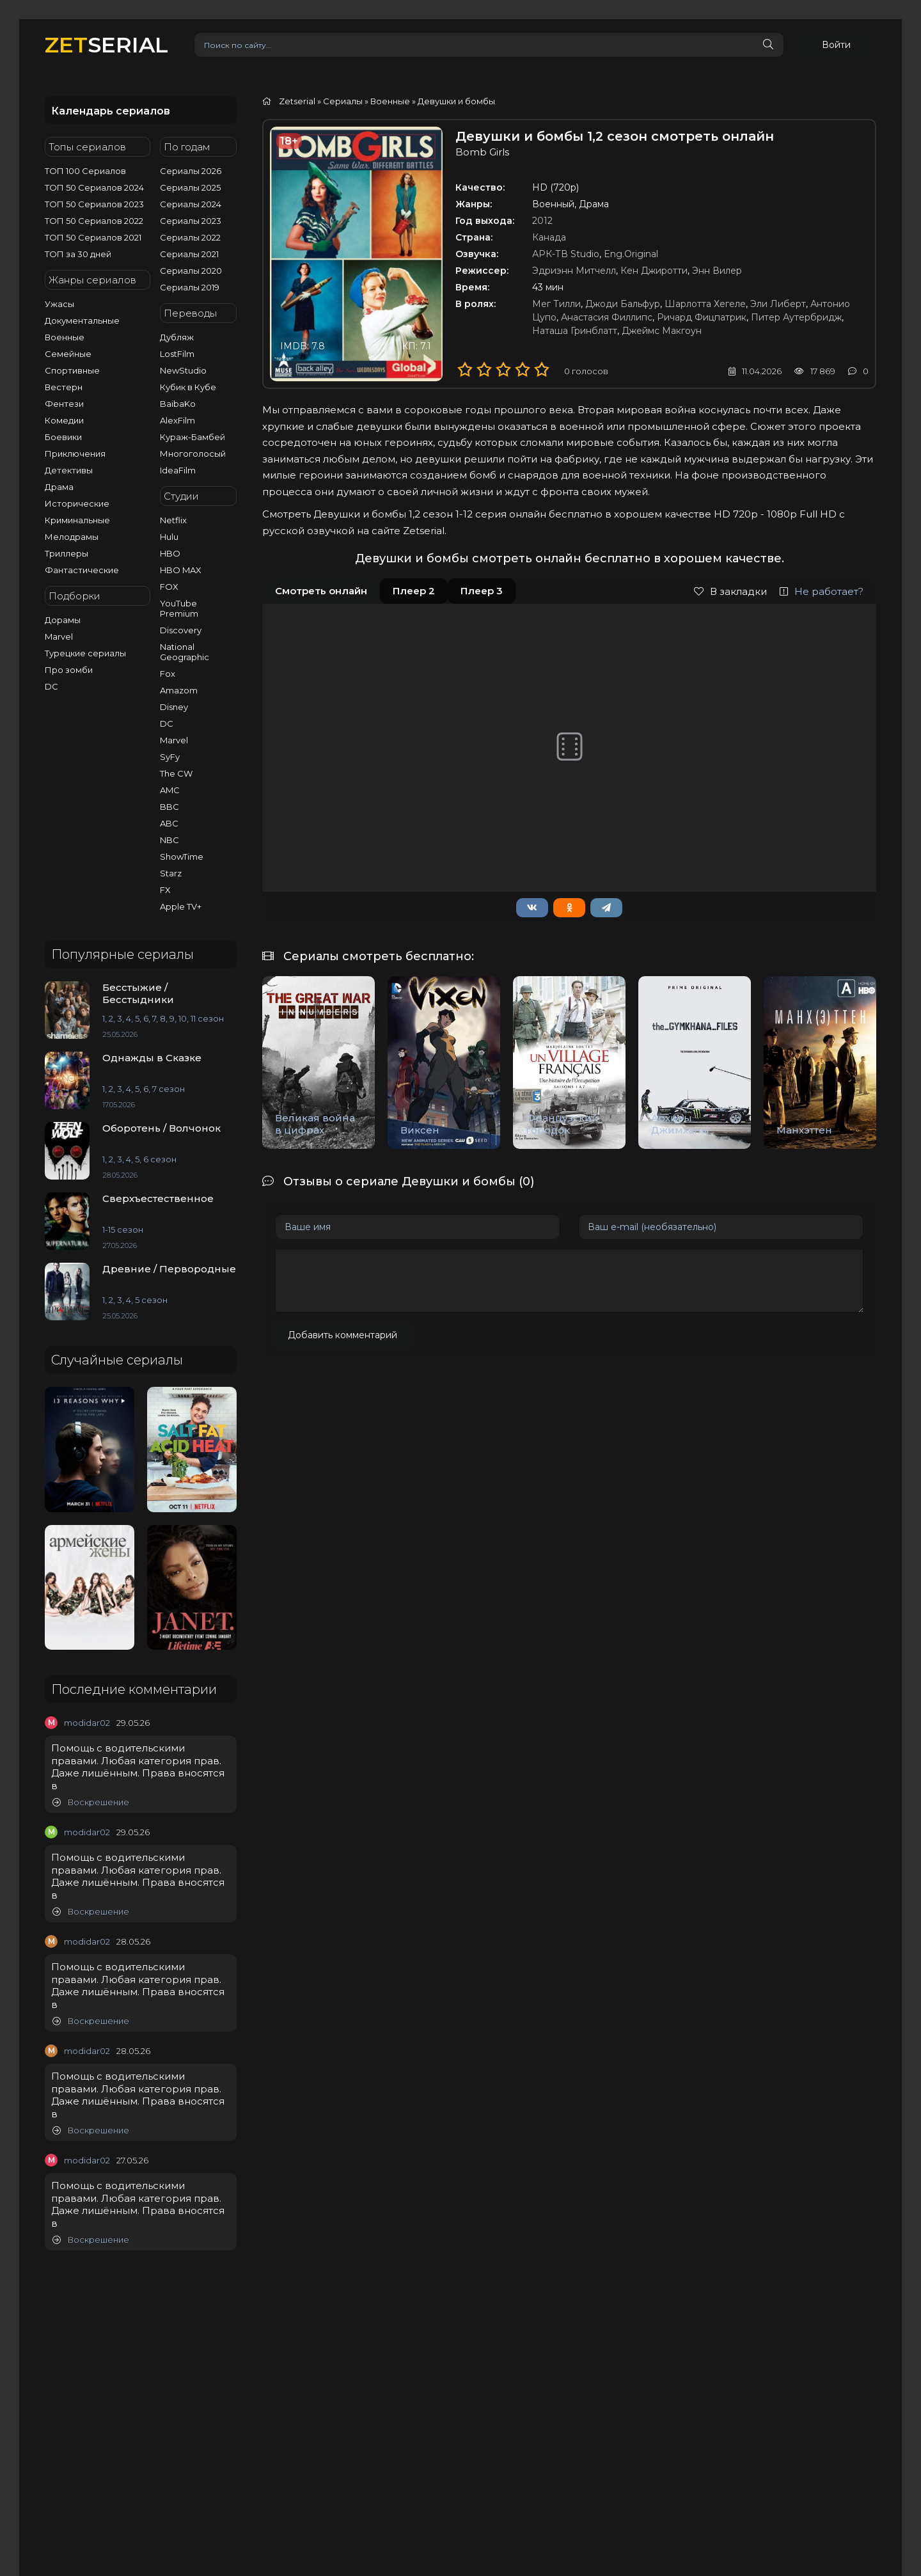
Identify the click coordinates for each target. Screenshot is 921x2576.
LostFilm (177, 354)
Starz (171, 873)
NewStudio (183, 370)
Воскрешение (90, 1802)
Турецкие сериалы (85, 653)
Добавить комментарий (342, 1335)
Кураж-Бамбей (192, 437)
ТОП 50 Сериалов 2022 (94, 221)
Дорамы (63, 620)
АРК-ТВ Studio (565, 254)
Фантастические (82, 570)
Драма (59, 487)
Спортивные (72, 370)
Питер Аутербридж (796, 317)
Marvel (59, 636)
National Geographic (184, 652)
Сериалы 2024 (190, 204)
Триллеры (66, 553)
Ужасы (59, 304)
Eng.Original (631, 254)
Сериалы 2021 (189, 254)
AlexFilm (177, 420)
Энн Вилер (717, 270)
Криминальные (77, 520)
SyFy (170, 757)
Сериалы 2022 (190, 237)
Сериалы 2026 (190, 171)
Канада (549, 237)
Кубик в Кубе (188, 387)
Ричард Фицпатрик (701, 317)
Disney (174, 707)
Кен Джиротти (654, 270)
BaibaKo (178, 404)
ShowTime (181, 856)
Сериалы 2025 (190, 187)
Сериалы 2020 (191, 270)
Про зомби (69, 670)
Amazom (179, 690)
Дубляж (177, 337)
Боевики (63, 437)
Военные (64, 337)
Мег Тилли (556, 304)
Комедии (64, 420)
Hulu (169, 537)
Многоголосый (193, 453)
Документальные (82, 320)
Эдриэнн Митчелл (574, 270)
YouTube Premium (179, 608)
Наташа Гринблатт (574, 330)
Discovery (180, 630)
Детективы (69, 470)
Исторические (77, 503)
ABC (169, 823)
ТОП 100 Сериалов (85, 171)
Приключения (75, 453)
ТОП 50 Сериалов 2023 (94, 204)
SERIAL (106, 44)
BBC (169, 807)
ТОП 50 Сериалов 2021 (93, 237)
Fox (167, 673)
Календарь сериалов (110, 111)
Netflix (173, 520)
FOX (169, 586)
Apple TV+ (180, 906)
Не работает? (821, 591)
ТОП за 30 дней (78, 254)
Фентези (64, 404)
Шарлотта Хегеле (705, 304)
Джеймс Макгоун (662, 330)
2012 (542, 220)
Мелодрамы (71, 537)
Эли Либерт (778, 304)
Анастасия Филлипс (606, 317)
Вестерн (64, 387)
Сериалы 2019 (189, 287)
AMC (170, 790)
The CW (176, 773)
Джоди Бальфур (622, 304)
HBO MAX (180, 570)
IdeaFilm (178, 470)
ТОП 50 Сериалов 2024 (94, 187)
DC (51, 686)
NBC (169, 840)
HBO (170, 553)
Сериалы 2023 (190, 221)
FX (165, 890)
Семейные (68, 354)
